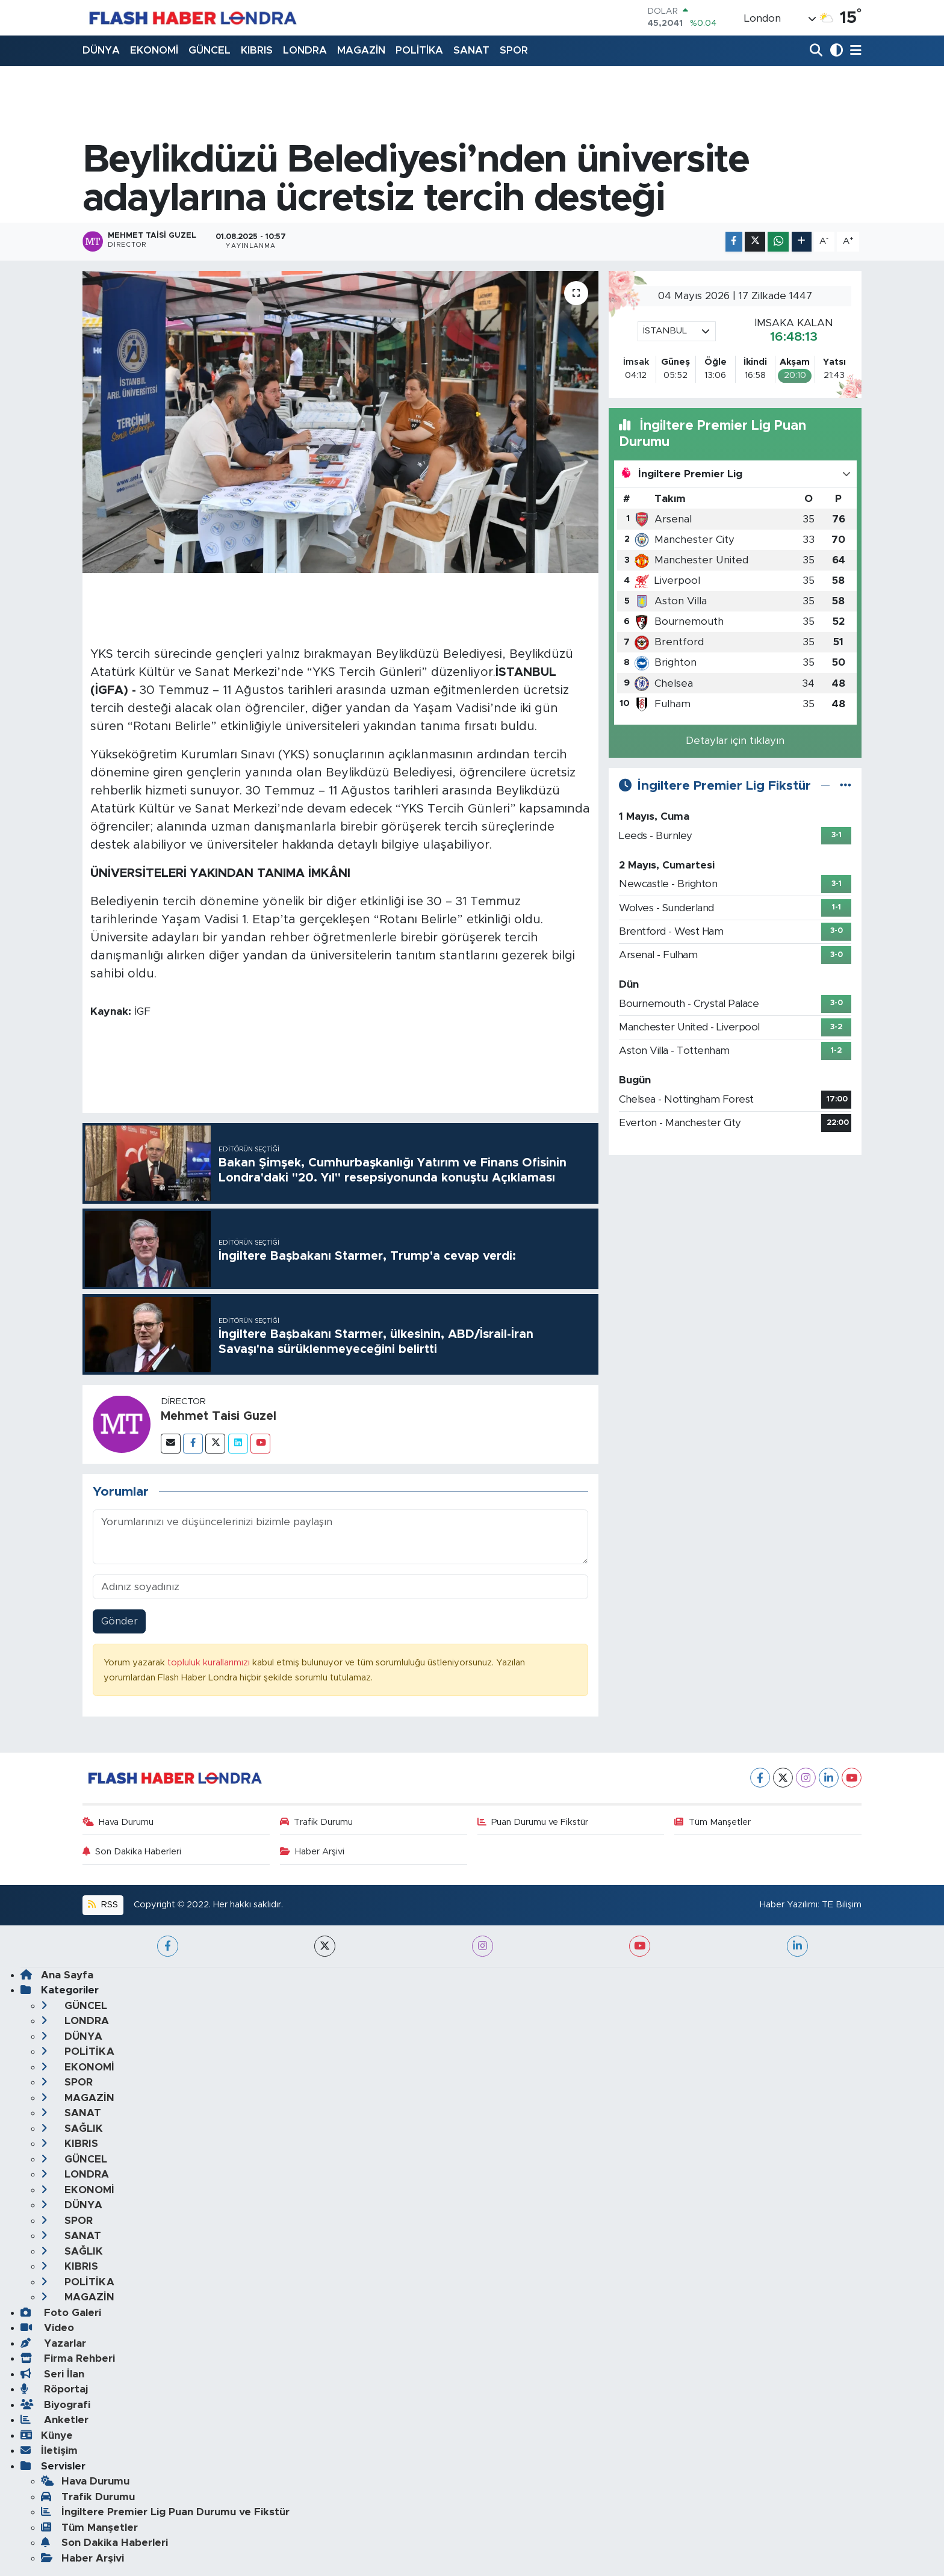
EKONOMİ (154, 50)
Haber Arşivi (312, 1851)
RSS (102, 1904)
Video (47, 2328)
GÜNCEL (209, 50)
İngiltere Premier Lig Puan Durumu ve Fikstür (165, 2512)
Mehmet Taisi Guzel (218, 1416)
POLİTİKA (419, 50)
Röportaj (54, 2389)
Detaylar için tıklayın (735, 740)
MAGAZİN (361, 50)
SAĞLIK (72, 2128)
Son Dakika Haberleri (132, 1851)
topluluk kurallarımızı (209, 1662)
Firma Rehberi (67, 2358)
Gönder (119, 1621)
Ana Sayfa (56, 1975)
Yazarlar (53, 2343)
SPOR (514, 50)
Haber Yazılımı (789, 1904)
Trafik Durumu (316, 1822)
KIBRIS (257, 50)
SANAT (471, 50)
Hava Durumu (118, 1822)
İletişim (49, 2450)
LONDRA (305, 50)
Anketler (54, 2420)
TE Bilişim (842, 1904)
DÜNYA (101, 50)
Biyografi (55, 2405)
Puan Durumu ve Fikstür (533, 1822)
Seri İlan (52, 2374)
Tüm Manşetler (712, 1822)
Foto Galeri (60, 2313)
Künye (46, 2435)
